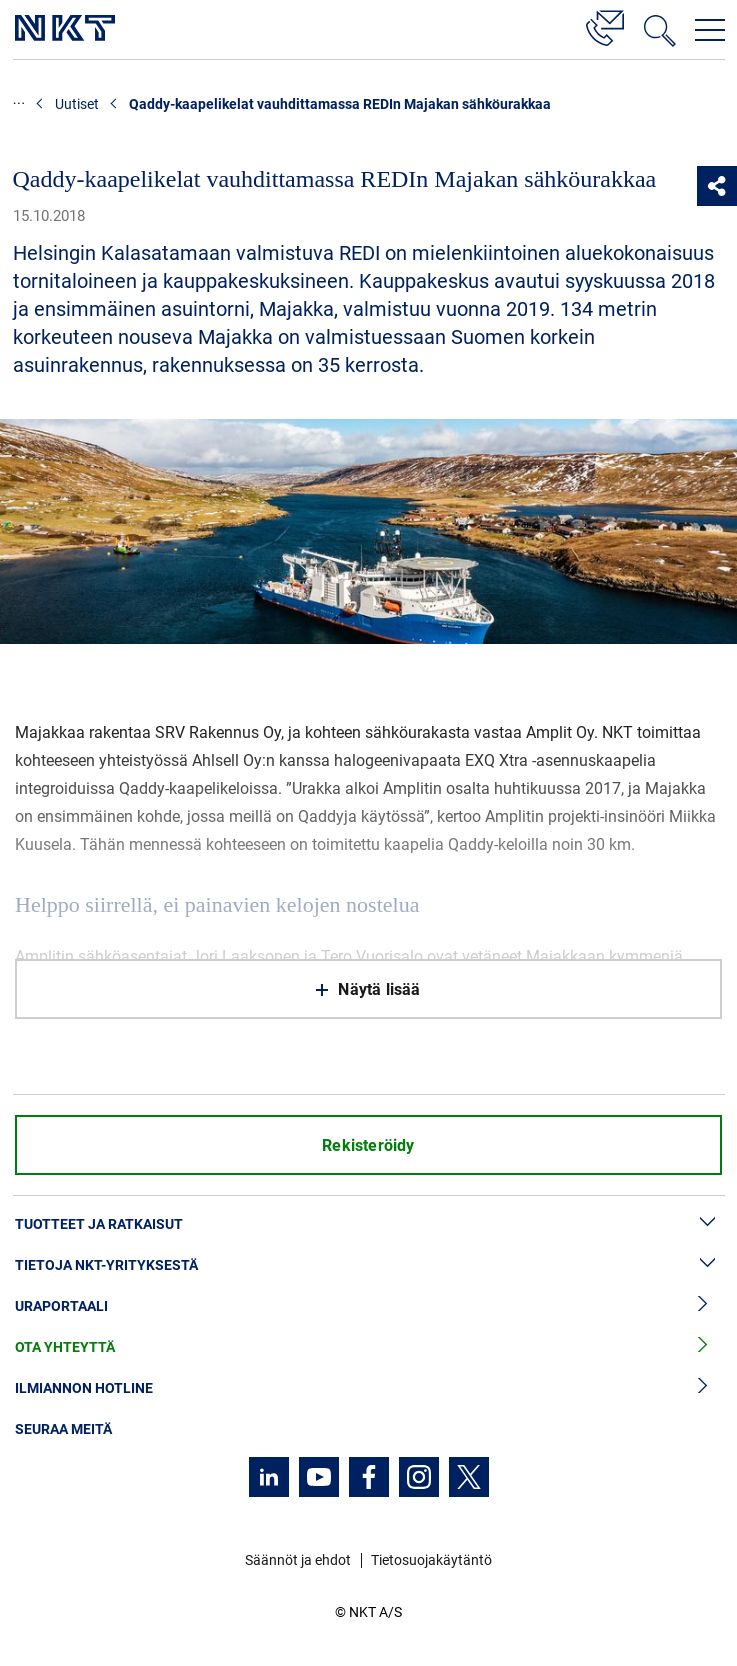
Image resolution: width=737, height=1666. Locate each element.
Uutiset (77, 104)
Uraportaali (368, 1306)
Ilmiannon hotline (368, 1388)
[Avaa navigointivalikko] (710, 30)
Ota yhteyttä (368, 1347)
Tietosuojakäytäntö (431, 1560)
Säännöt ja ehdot (298, 1560)
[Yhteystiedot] (605, 25)
